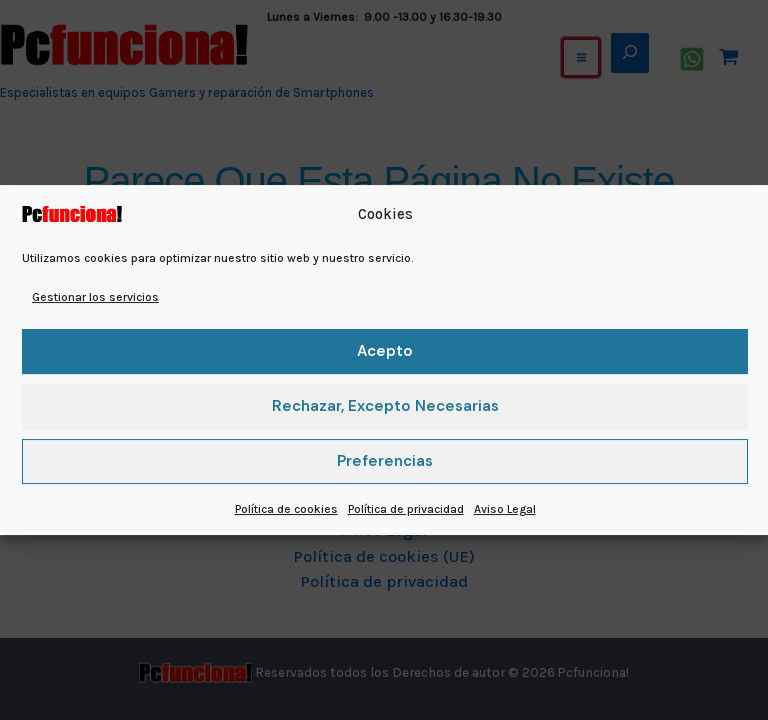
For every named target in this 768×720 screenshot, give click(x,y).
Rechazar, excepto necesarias (385, 406)
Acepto (385, 351)
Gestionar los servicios (95, 297)
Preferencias (385, 461)
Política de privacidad (406, 509)
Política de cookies (286, 509)
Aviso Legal (505, 509)
